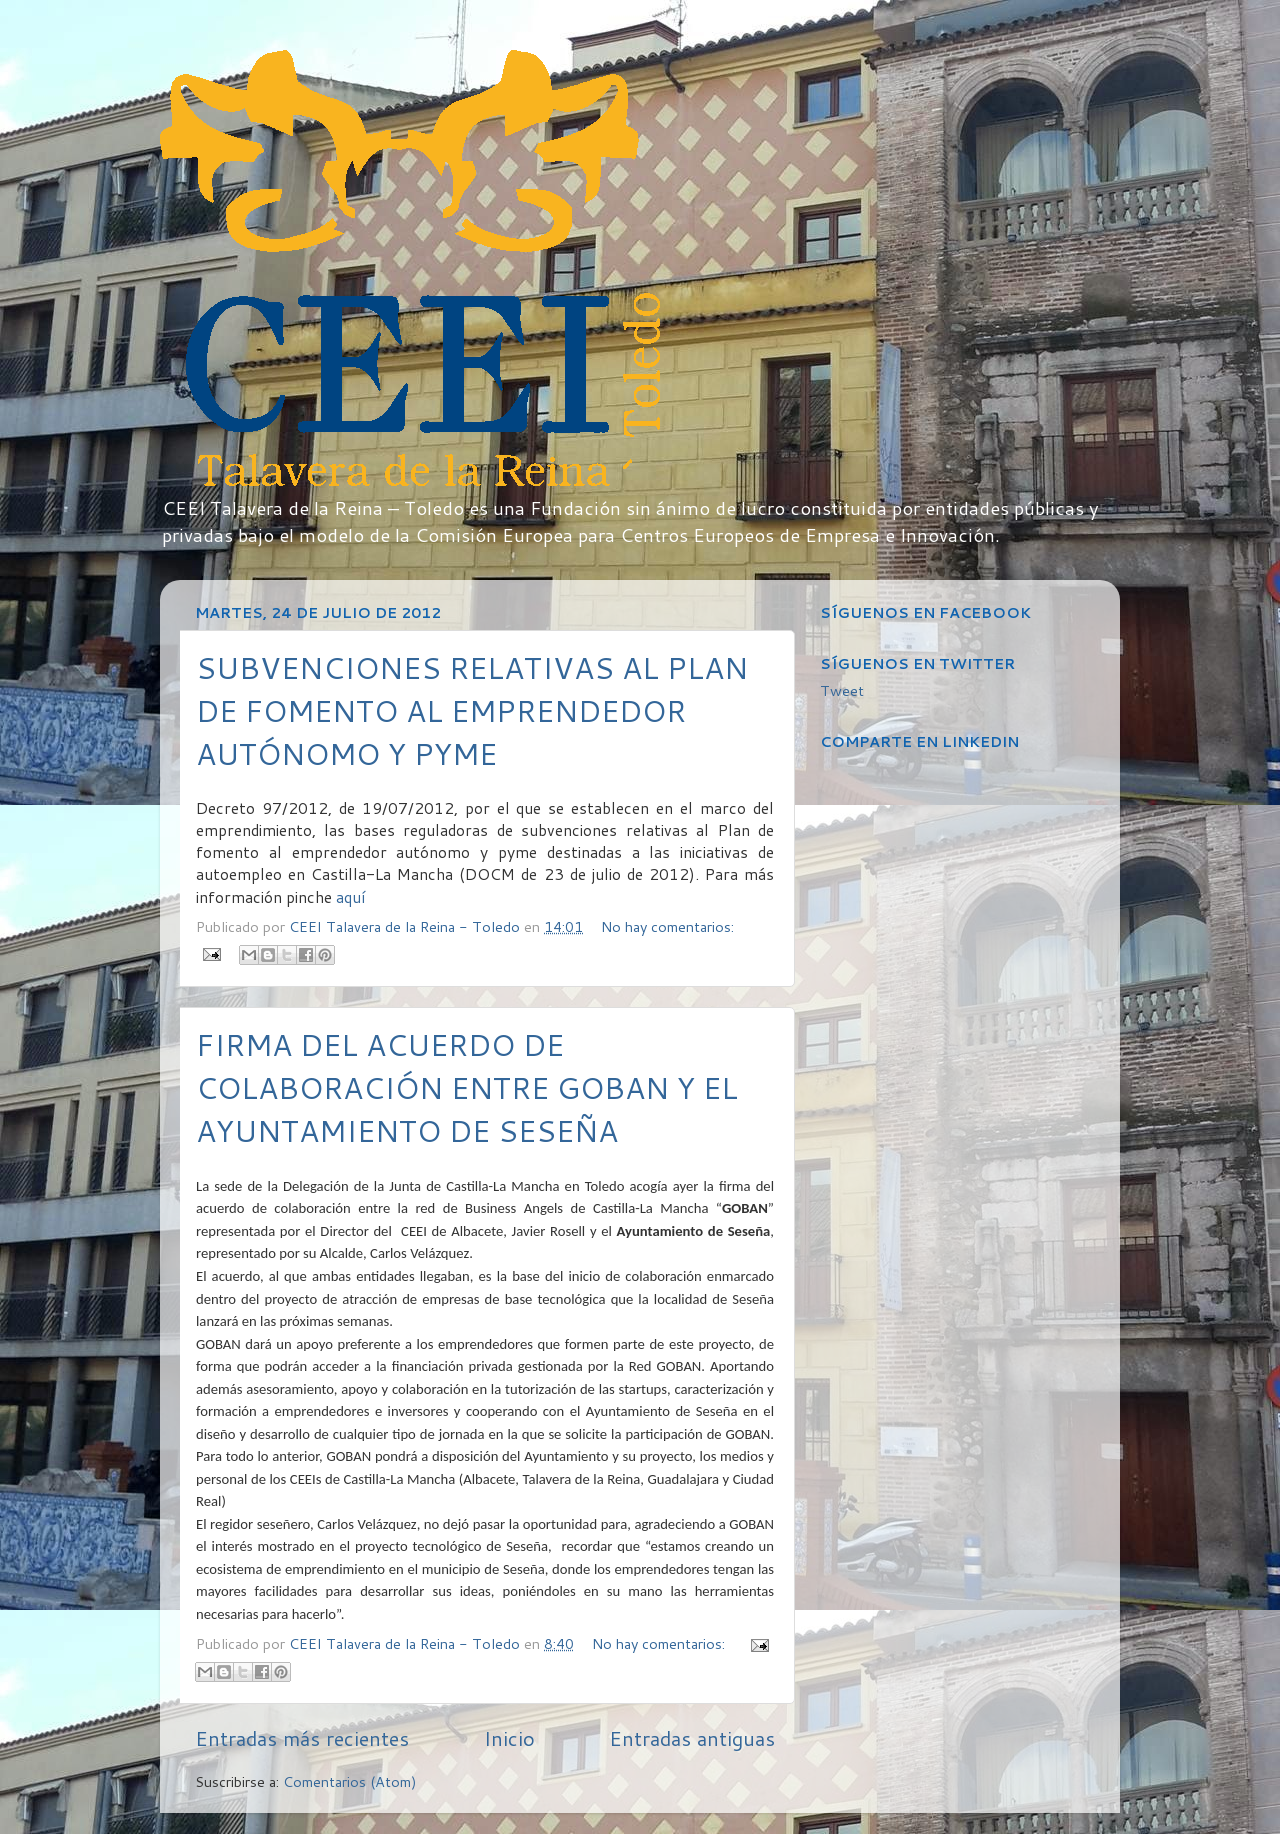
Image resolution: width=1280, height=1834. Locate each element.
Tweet (842, 690)
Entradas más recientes (302, 1738)
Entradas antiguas (692, 1738)
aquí (350, 897)
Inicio (509, 1738)
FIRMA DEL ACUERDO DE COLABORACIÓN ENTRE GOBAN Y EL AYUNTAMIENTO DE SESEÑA (467, 1087)
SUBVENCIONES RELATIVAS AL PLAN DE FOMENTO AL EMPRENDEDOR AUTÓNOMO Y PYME (472, 710)
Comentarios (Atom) (350, 1781)
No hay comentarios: (667, 926)
